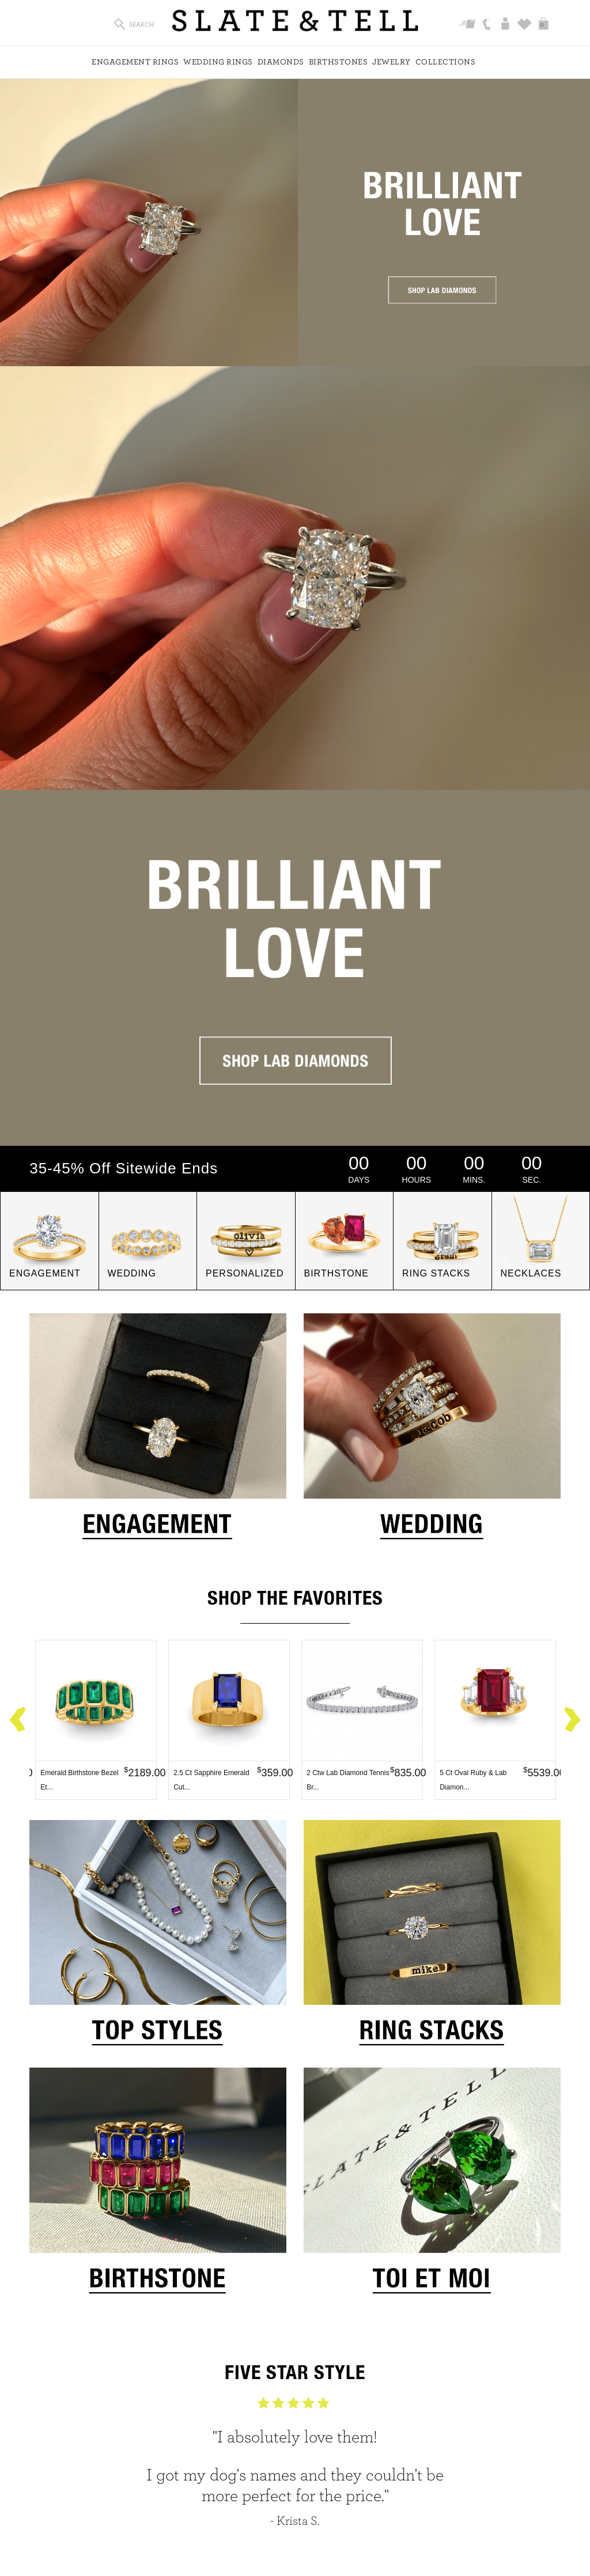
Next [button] (572, 1720)
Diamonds (281, 62)
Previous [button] (18, 1720)
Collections (445, 62)
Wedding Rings (218, 62)
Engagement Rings (135, 62)
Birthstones (338, 62)
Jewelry (391, 62)
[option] (96, 1720)
